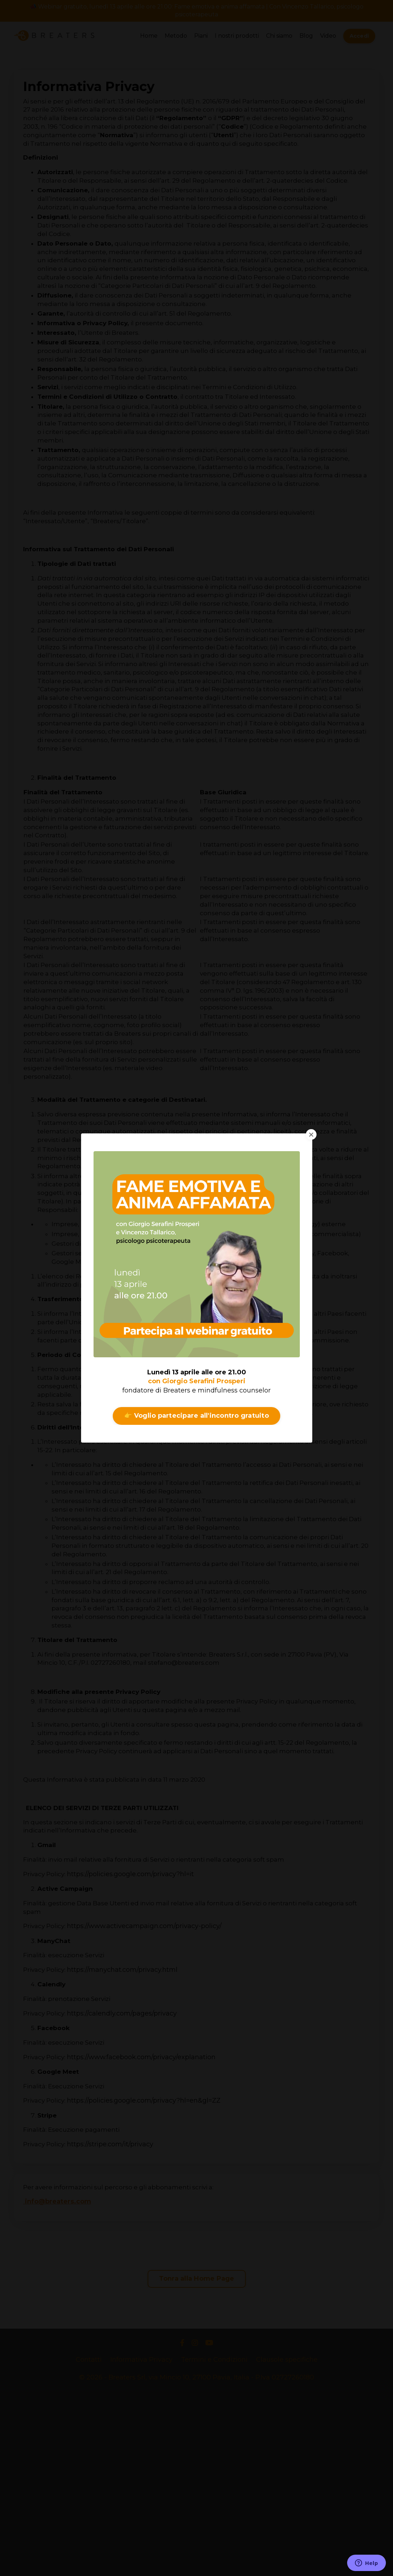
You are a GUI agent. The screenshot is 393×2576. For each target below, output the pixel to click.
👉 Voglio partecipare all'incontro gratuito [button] (196, 1416)
